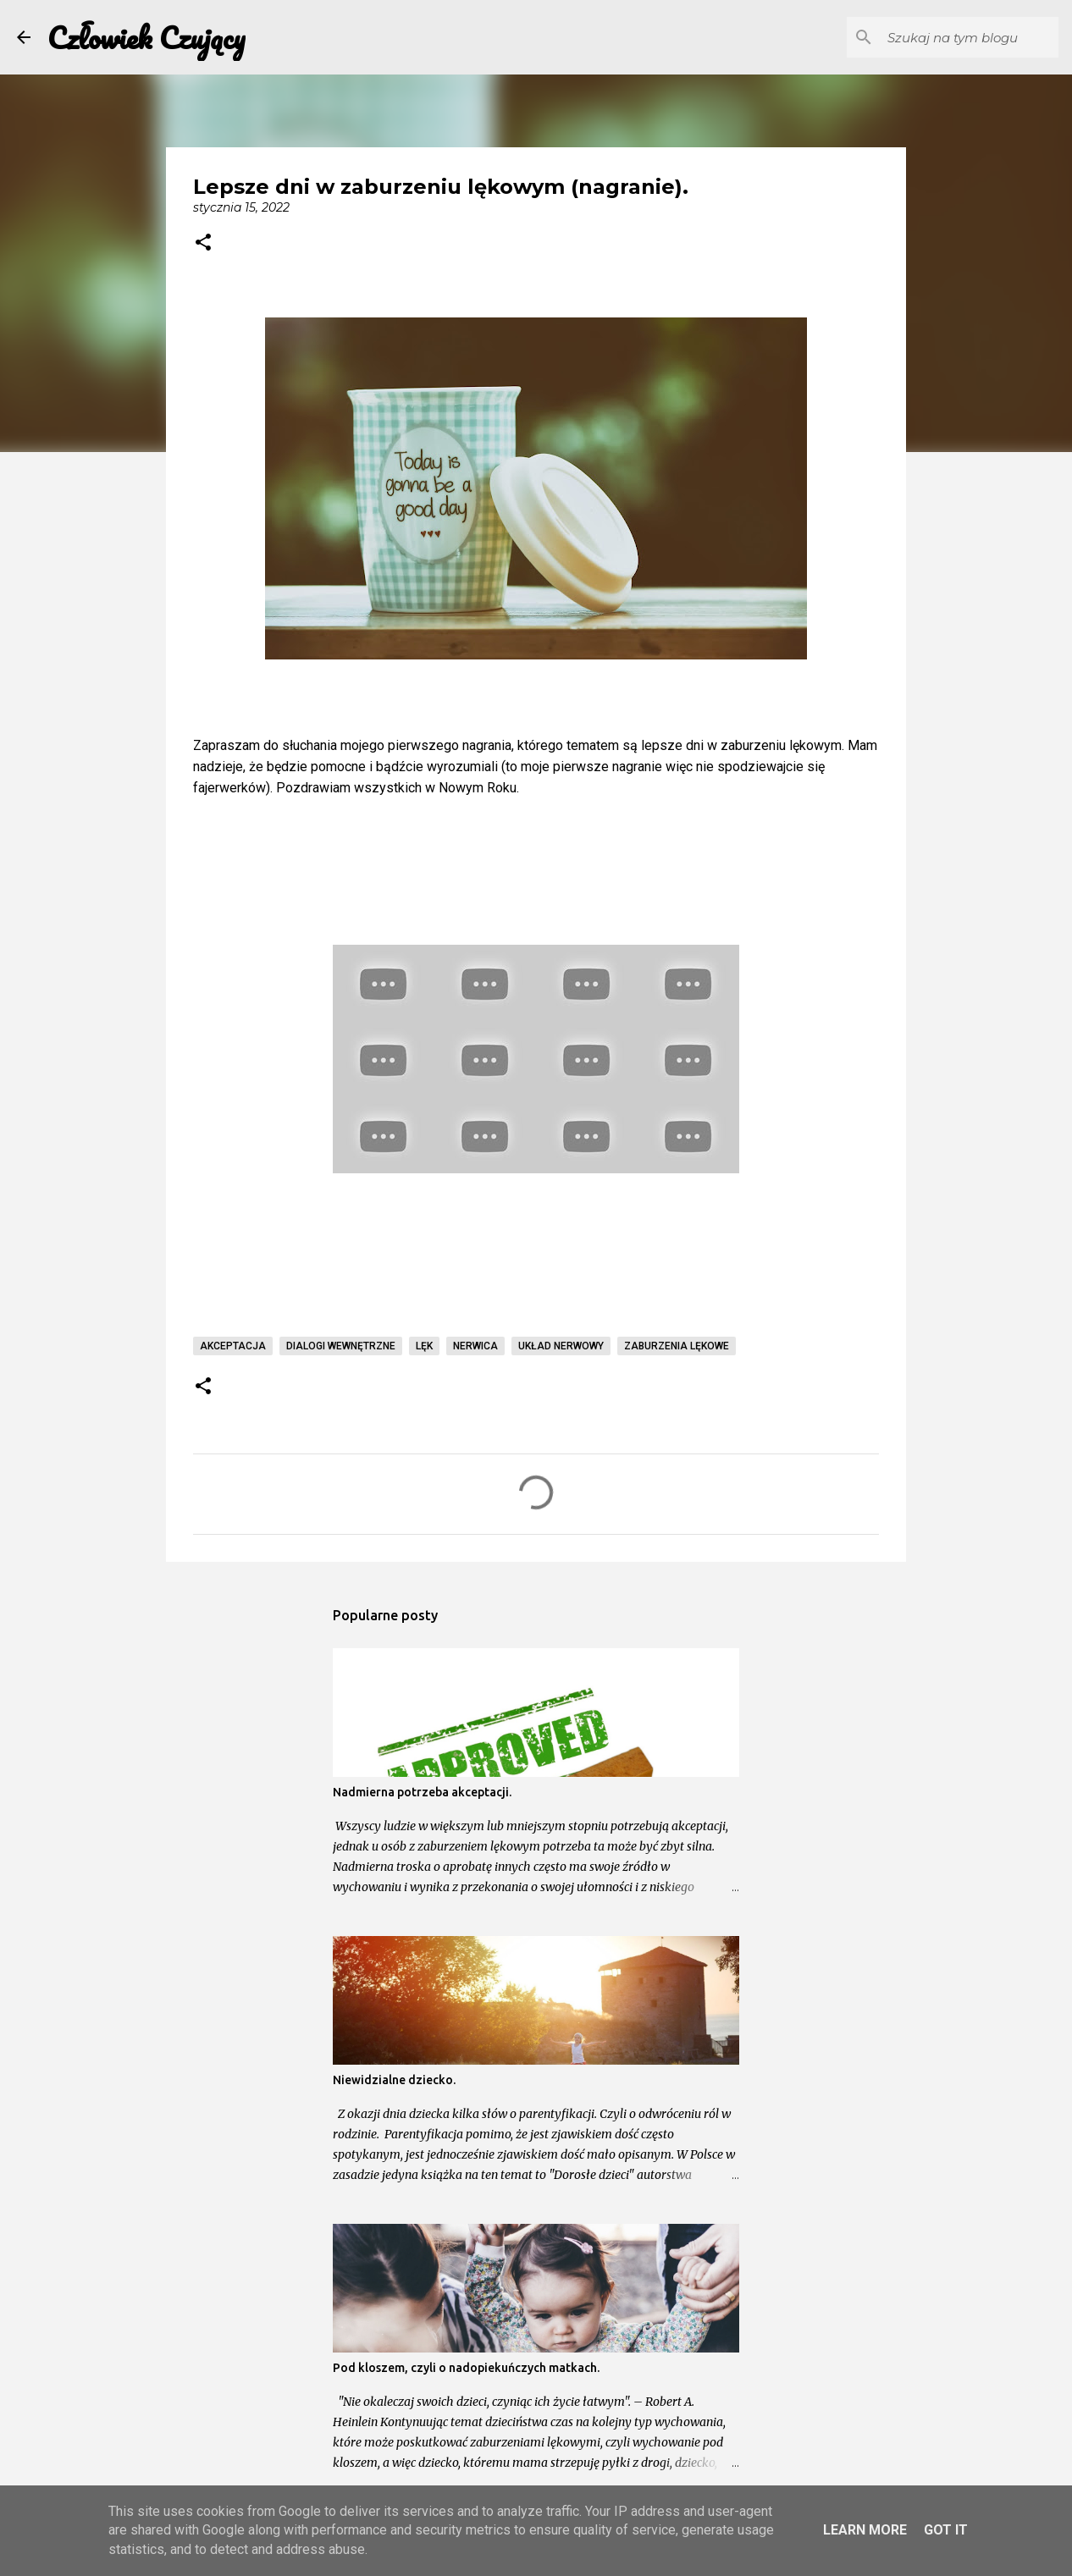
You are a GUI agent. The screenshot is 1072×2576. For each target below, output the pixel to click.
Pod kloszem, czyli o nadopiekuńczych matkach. (466, 2368)
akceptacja (233, 1346)
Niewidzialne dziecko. (394, 2080)
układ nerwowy (561, 1346)
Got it (946, 2530)
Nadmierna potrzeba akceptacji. (422, 1792)
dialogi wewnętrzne (340, 1346)
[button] (203, 244)
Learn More (865, 2530)
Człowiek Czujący (146, 37)
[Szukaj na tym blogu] (969, 37)
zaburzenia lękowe (676, 1346)
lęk (424, 1346)
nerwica (475, 1346)
